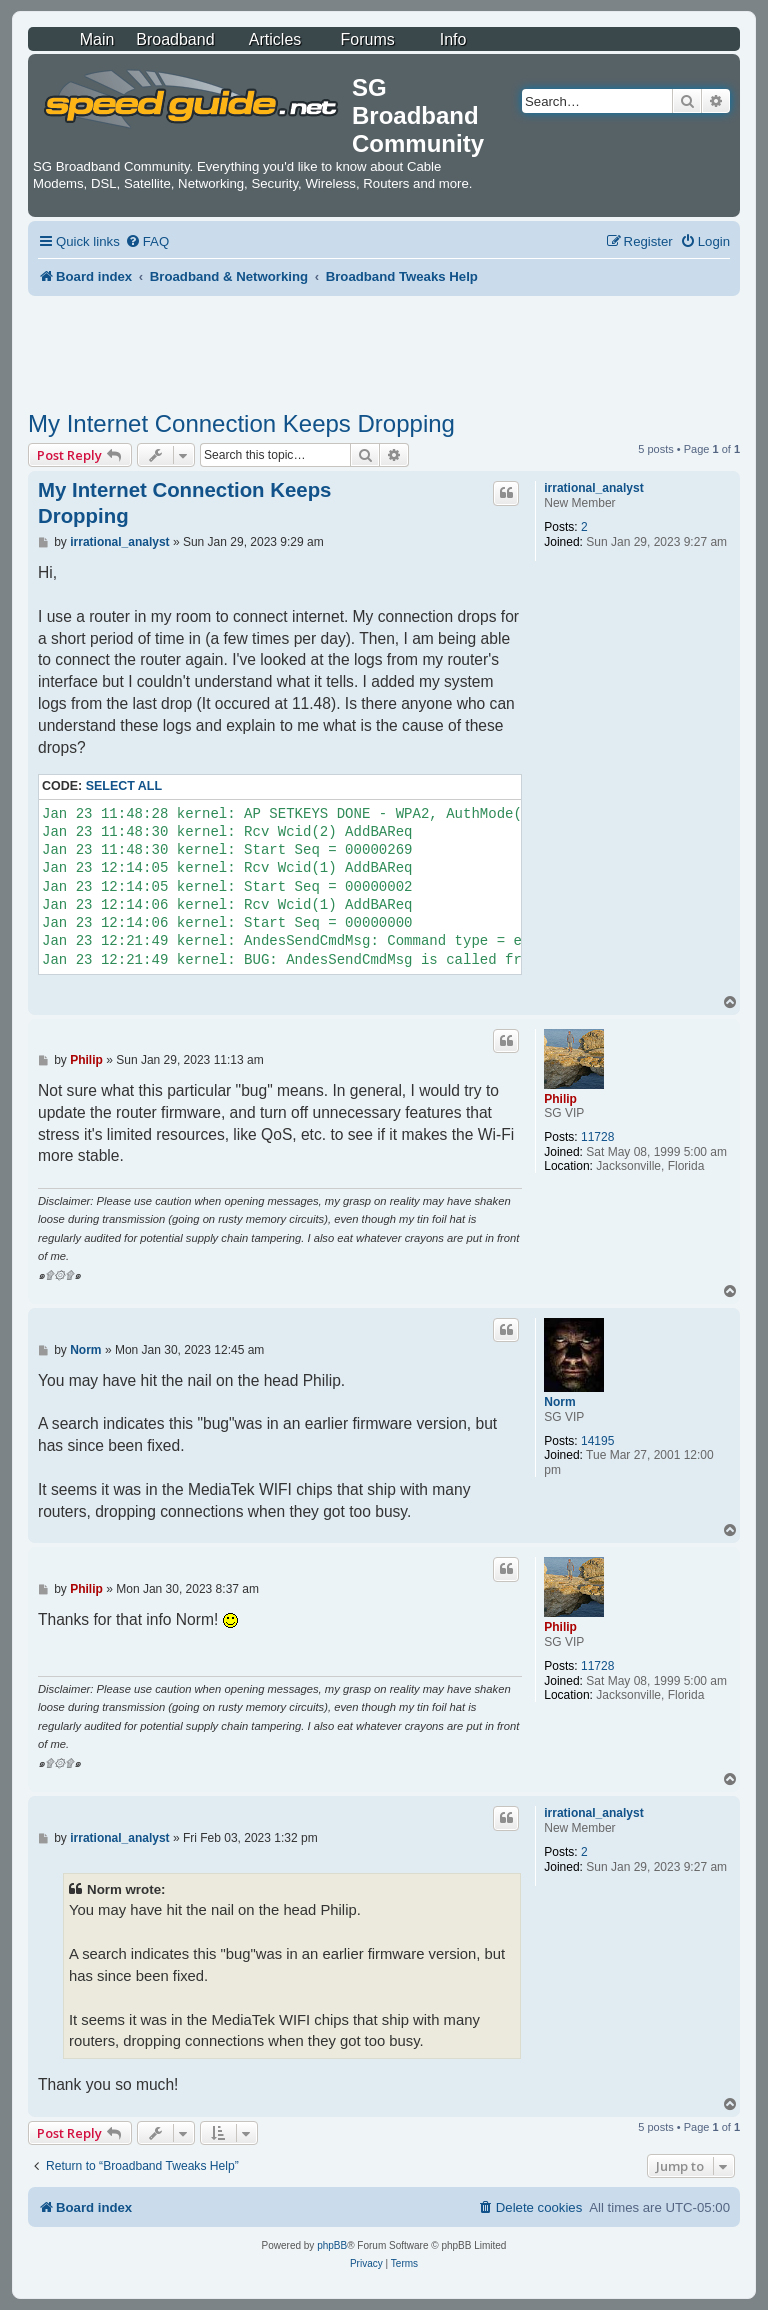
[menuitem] (147, 241)
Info (453, 39)
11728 (597, 1137)
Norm (559, 1402)
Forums (368, 39)
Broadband (175, 39)
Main (97, 39)
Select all (124, 786)
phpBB (332, 2245)
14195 (597, 1441)
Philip (560, 1099)
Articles (275, 39)
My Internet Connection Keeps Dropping (241, 423)
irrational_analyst (593, 488)
